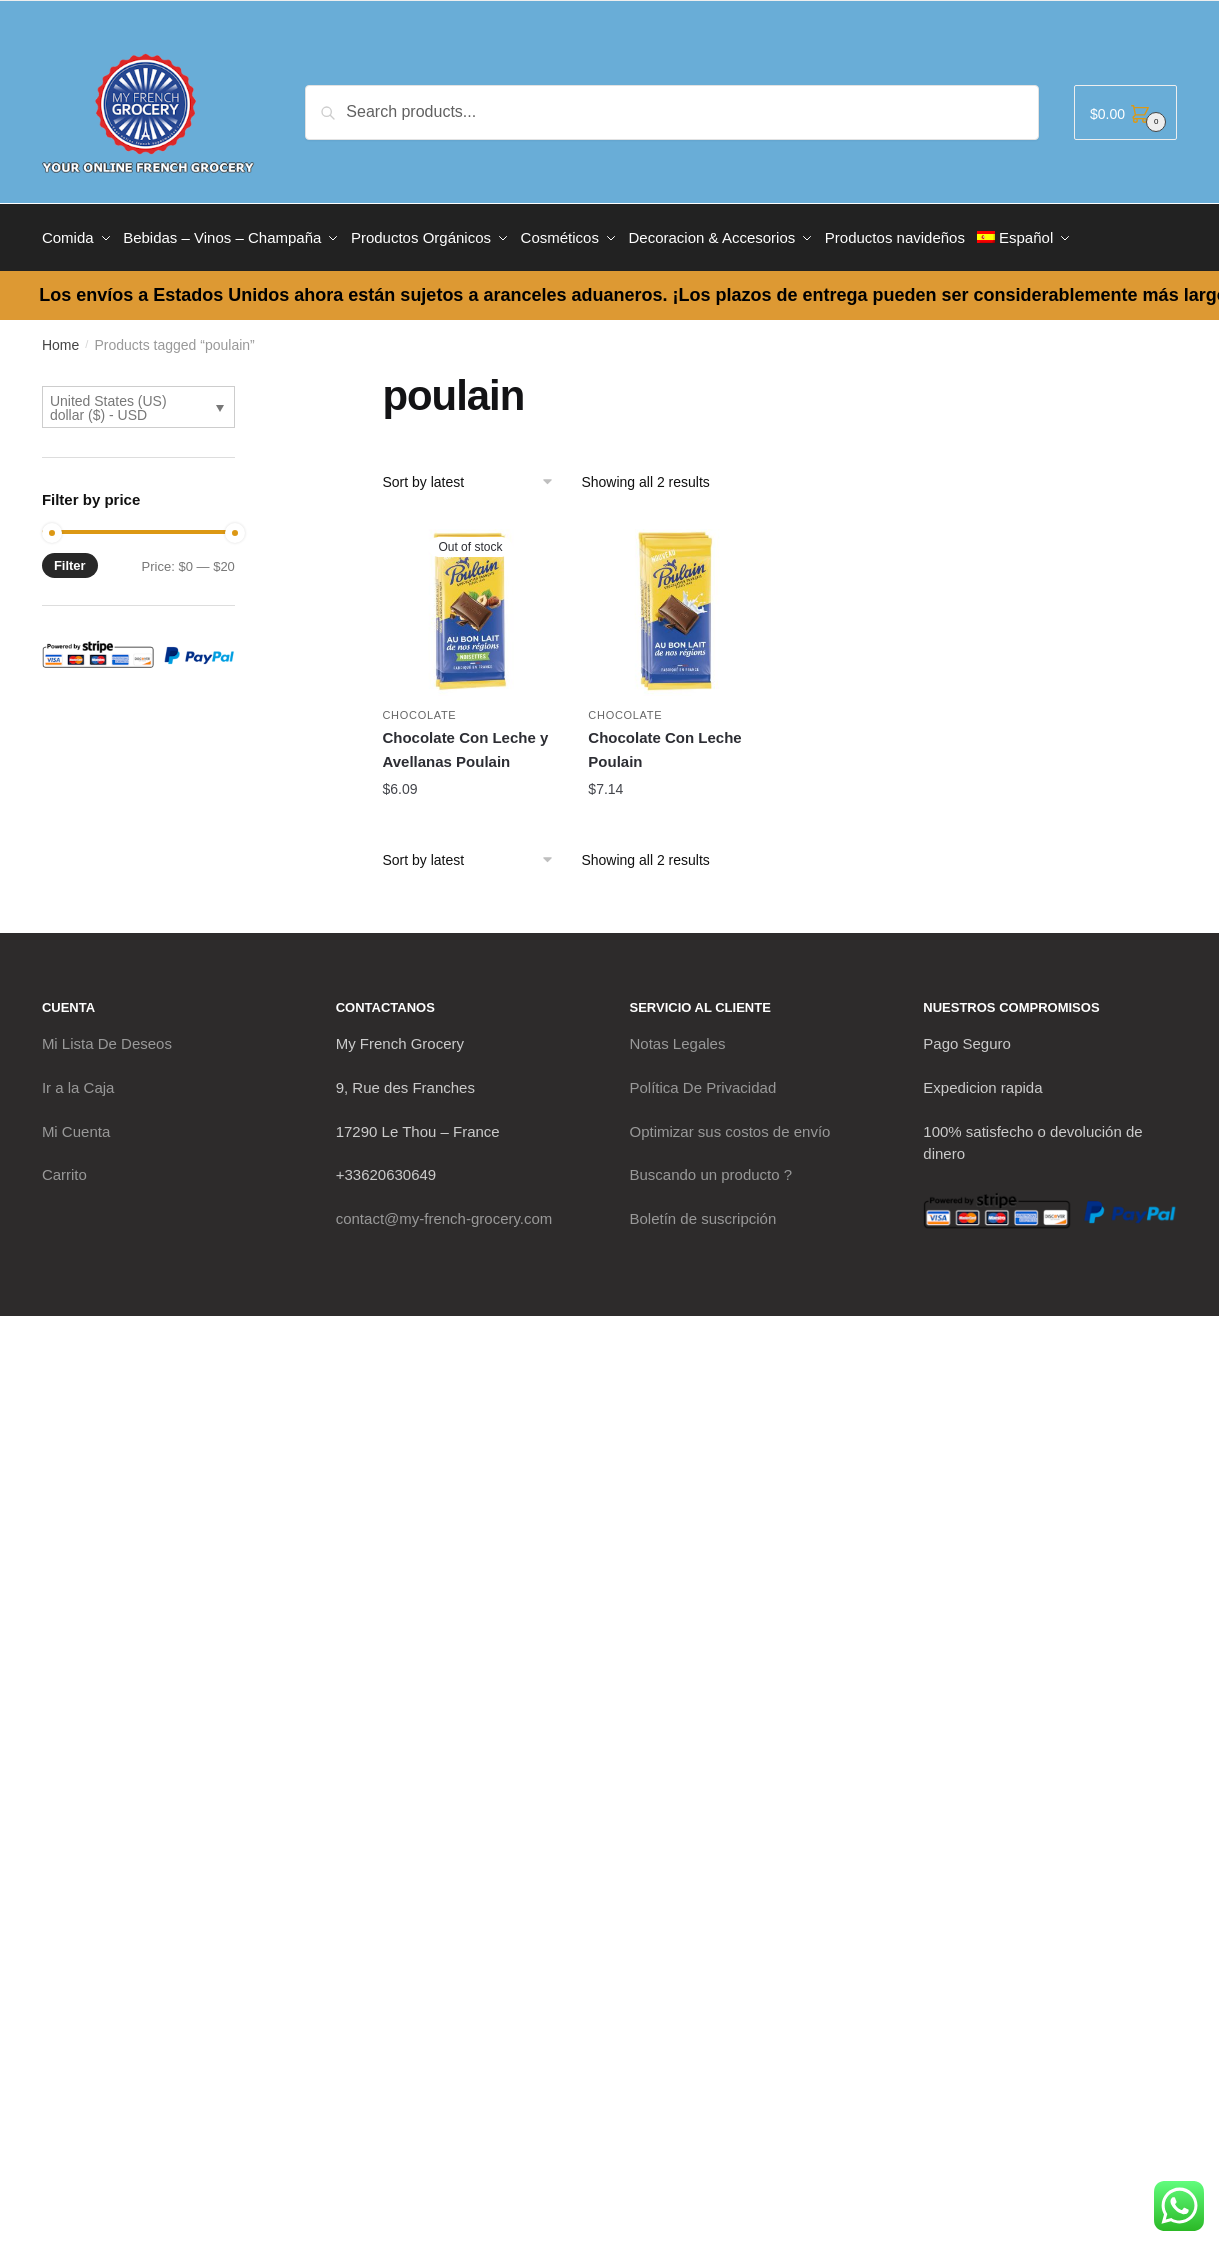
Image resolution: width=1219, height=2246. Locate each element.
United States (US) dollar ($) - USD (108, 401)
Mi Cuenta (76, 1123)
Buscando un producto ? (711, 1167)
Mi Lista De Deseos (107, 1036)
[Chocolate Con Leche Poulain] (676, 601)
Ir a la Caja (78, 1080)
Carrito (64, 1167)
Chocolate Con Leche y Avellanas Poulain (465, 742)
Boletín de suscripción (703, 1211)
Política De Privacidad (703, 1080)
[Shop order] (474, 475)
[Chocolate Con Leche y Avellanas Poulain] (470, 601)
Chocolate (419, 708)
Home (60, 338)
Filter (70, 558)
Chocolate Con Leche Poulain (664, 742)
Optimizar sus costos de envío (730, 1123)
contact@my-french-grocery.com (444, 1211)
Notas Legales (678, 1036)
